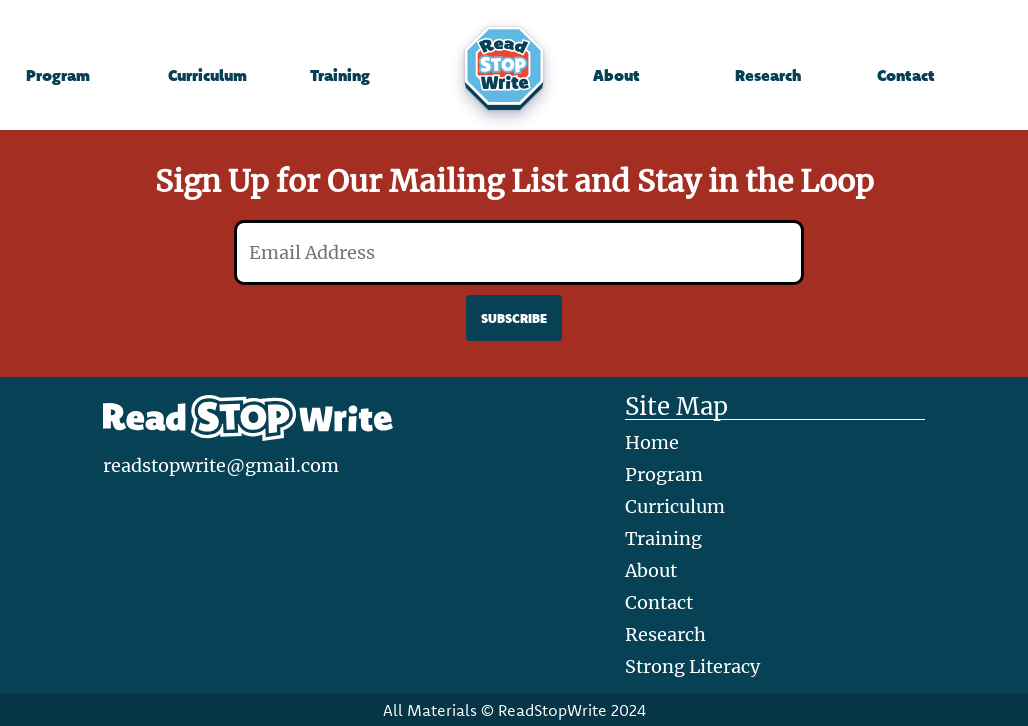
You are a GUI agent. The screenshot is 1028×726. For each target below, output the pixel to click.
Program (58, 74)
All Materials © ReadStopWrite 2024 (514, 710)
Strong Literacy (692, 666)
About (616, 74)
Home (652, 442)
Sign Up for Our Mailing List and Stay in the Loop (514, 181)
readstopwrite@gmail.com (221, 465)
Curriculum (207, 74)
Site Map (676, 407)
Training (340, 74)
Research (768, 74)
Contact (906, 74)
